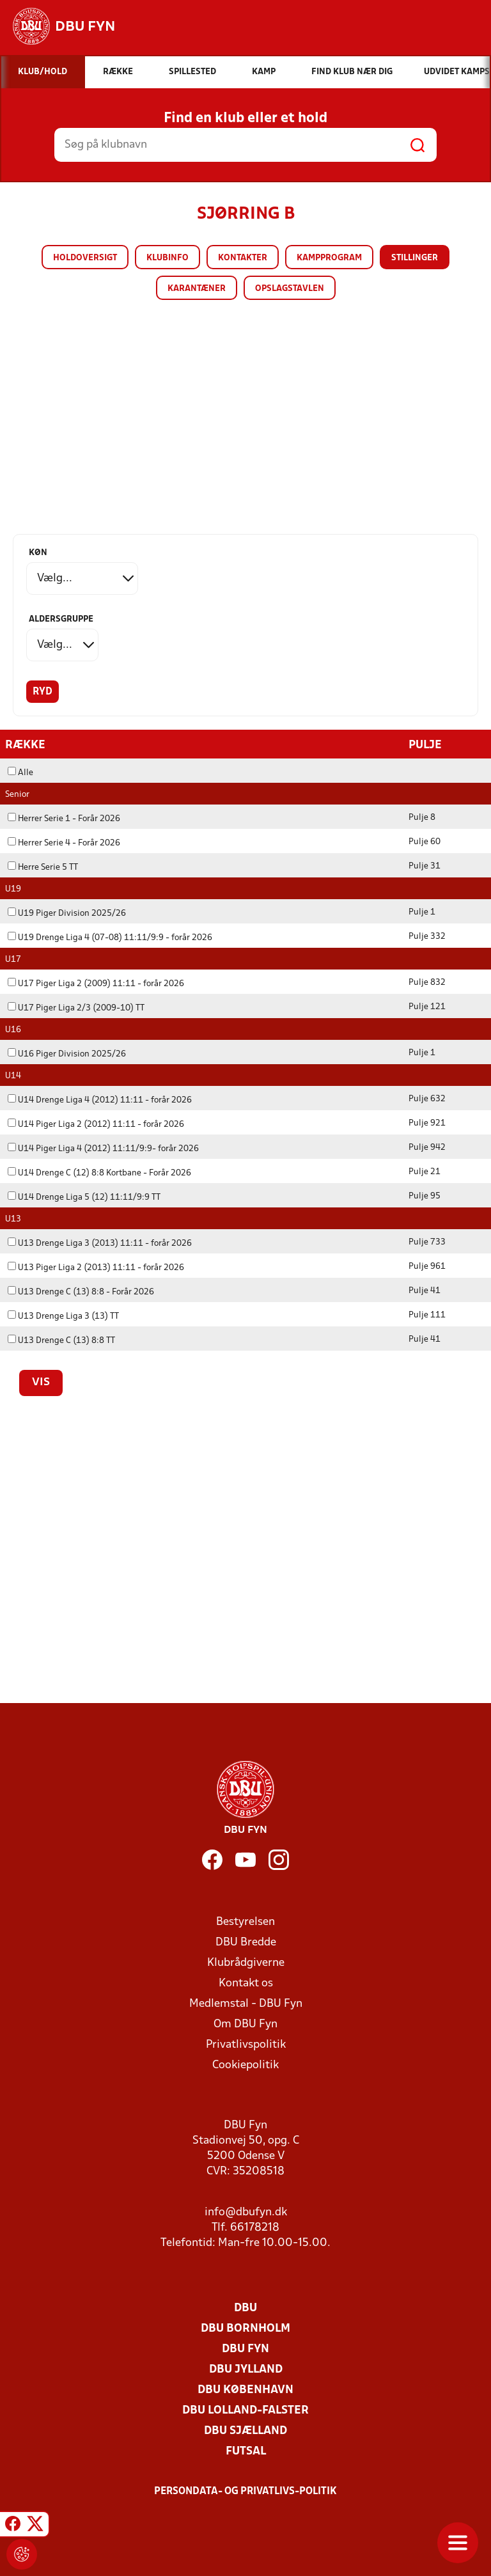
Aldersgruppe (61, 619)
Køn (38, 553)
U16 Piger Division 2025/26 (67, 1053)
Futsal (246, 2451)
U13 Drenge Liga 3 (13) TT (63, 1316)
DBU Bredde (245, 1941)
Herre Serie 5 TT (43, 867)
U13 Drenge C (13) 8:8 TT (61, 1340)
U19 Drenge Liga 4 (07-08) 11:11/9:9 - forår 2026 (110, 937)
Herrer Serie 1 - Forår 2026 (64, 818)
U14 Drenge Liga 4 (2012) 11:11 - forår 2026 (100, 1100)
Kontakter (242, 258)
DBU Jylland (246, 2369)
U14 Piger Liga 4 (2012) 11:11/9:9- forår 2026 (103, 1148)
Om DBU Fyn (245, 2023)
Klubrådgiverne (245, 1962)
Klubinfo (167, 258)
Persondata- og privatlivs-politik (245, 2490)
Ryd (42, 691)
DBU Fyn (245, 2348)
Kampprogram (329, 258)
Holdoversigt (85, 258)
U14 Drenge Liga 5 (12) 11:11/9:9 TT (84, 1197)
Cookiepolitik (245, 2064)
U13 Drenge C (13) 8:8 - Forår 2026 (81, 1291)
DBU (245, 2307)
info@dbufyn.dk (246, 2211)
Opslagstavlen (289, 289)
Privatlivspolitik (246, 2044)
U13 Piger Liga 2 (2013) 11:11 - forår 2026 (96, 1267)
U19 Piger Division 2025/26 (67, 913)
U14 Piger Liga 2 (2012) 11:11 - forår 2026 (96, 1124)
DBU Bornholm (245, 2328)
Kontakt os (246, 1982)
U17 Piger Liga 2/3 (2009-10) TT (76, 1007)
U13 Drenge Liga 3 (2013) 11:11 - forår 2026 (100, 1243)
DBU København (245, 2389)
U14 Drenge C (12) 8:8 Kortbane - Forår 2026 (99, 1172)
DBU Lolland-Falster (245, 2410)
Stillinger (414, 258)
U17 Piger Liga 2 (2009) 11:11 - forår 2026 (96, 983)
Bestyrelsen (245, 1921)
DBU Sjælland (245, 2430)
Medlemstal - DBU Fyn (245, 2003)
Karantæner (197, 289)
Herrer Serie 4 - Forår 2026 (64, 842)
